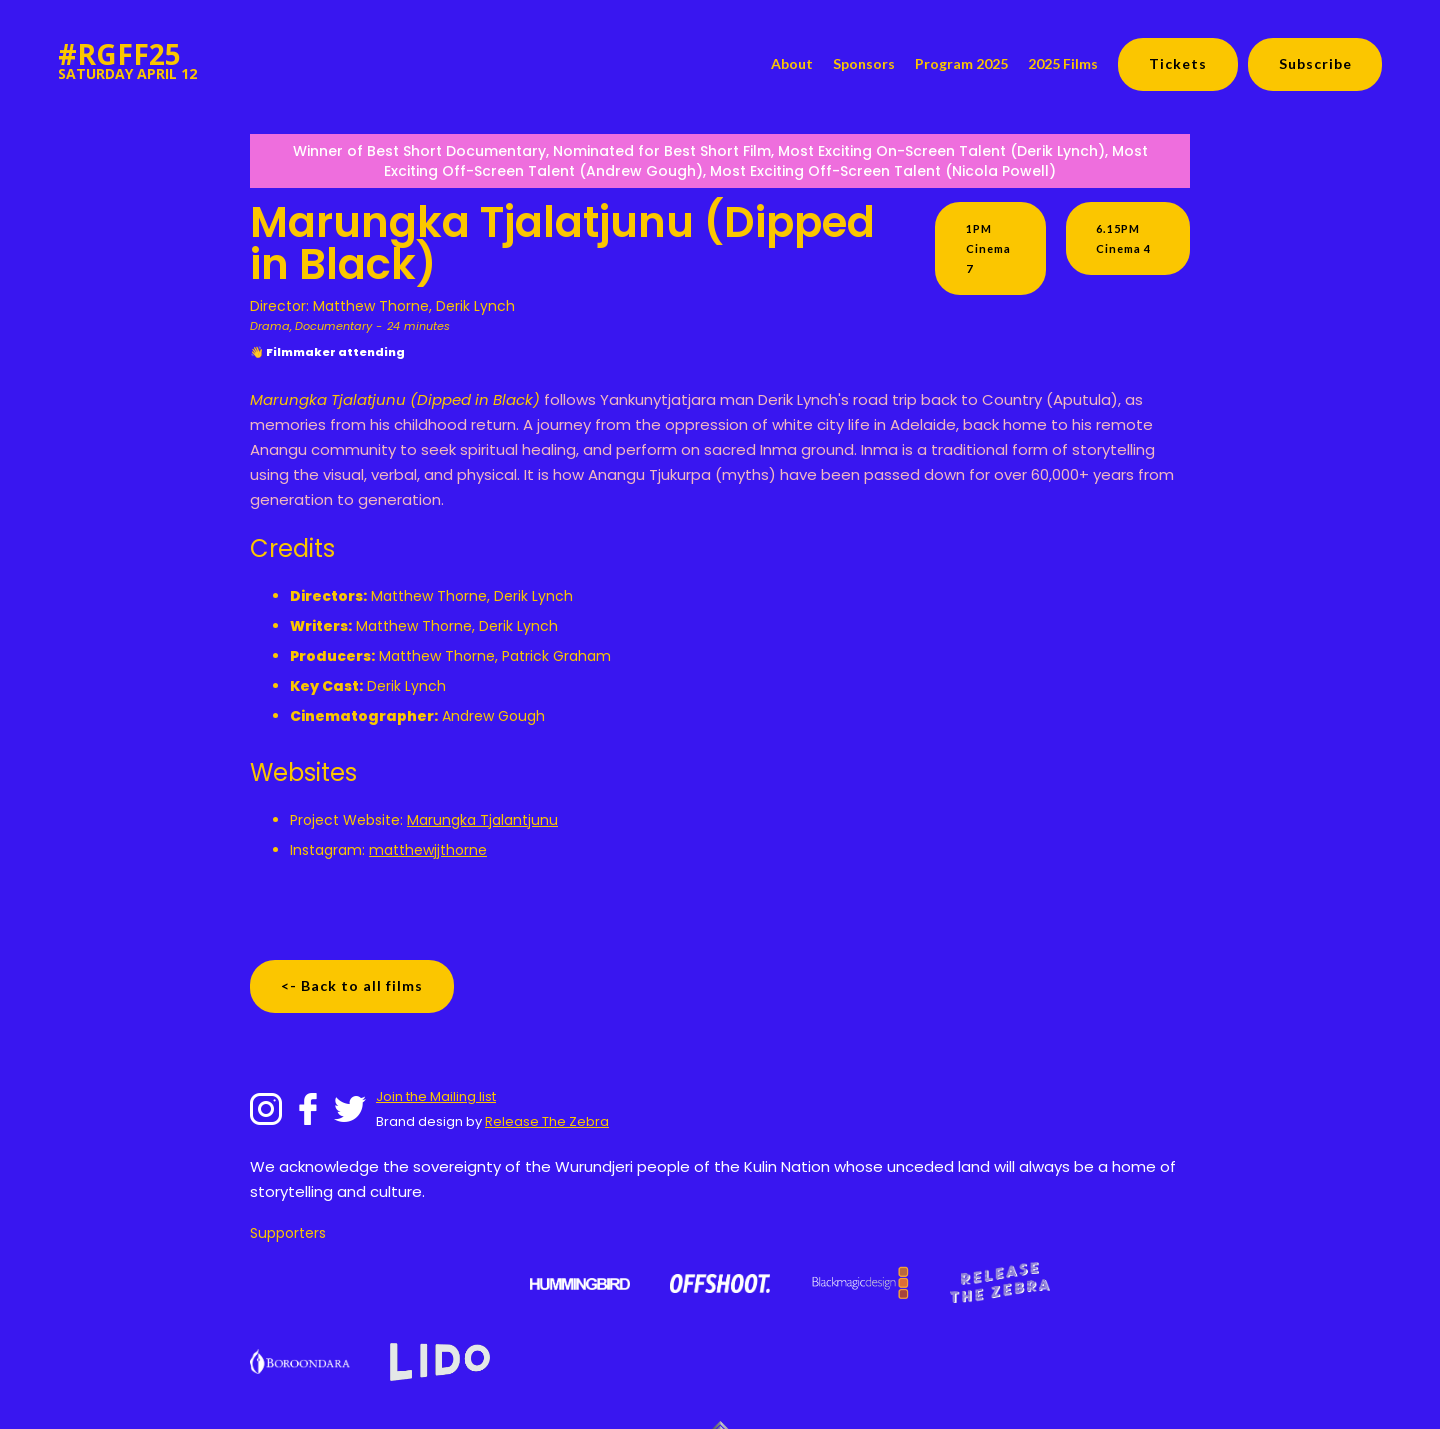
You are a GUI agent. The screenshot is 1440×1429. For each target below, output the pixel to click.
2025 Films (1063, 63)
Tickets (1178, 63)
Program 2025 (961, 63)
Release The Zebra (547, 1121)
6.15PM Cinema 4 (1123, 238)
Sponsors (864, 63)
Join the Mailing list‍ (436, 1096)
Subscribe (1315, 63)
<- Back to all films (352, 985)
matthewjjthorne (428, 850)
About (792, 63)
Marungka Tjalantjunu (482, 820)
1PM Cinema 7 (988, 248)
